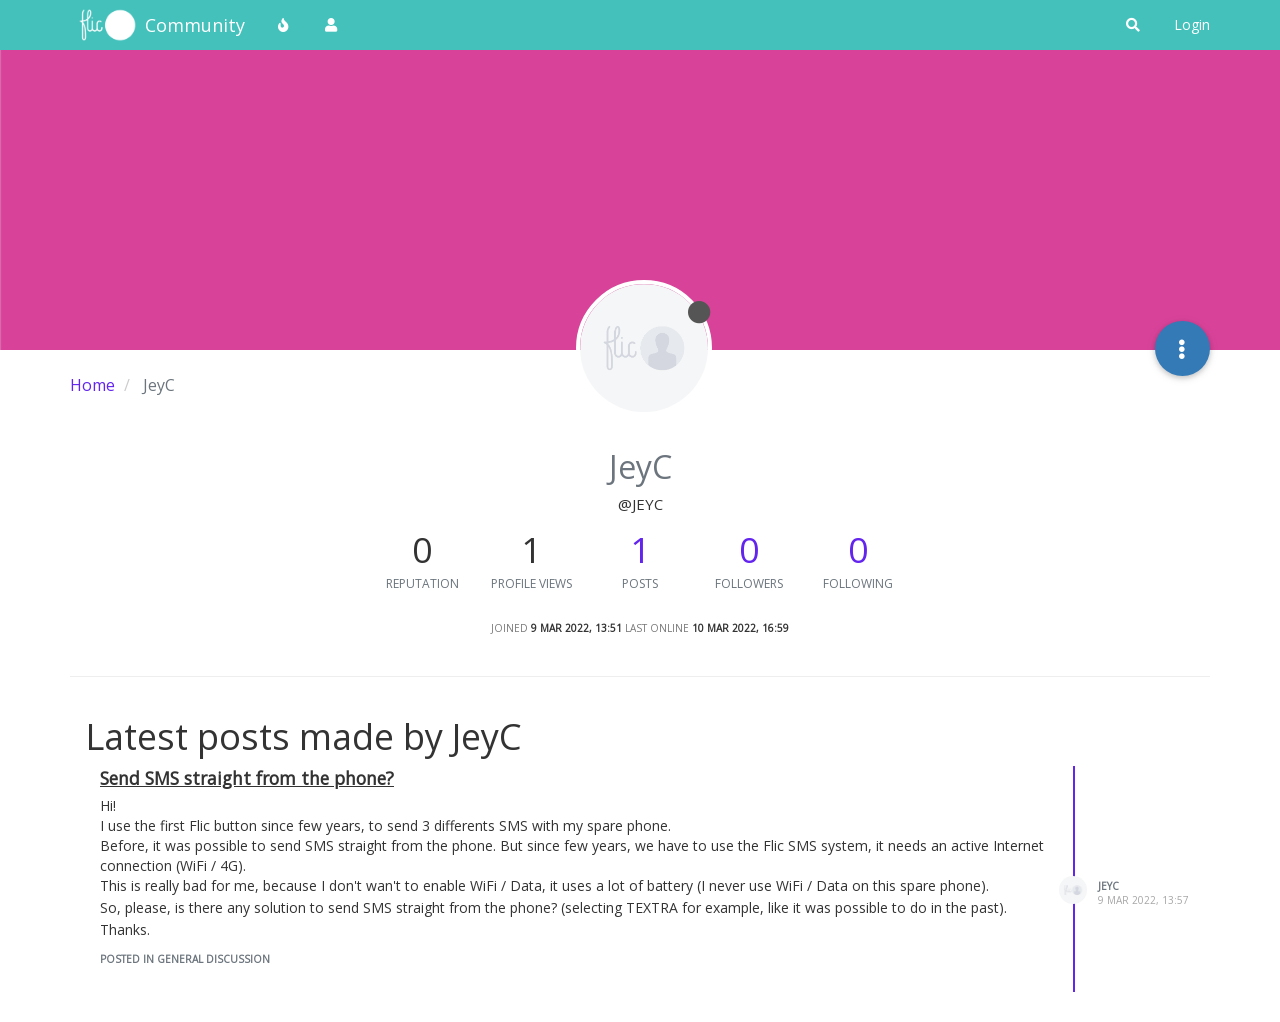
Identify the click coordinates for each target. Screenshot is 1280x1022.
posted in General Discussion (185, 959)
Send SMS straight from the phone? (247, 778)
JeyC (1108, 886)
